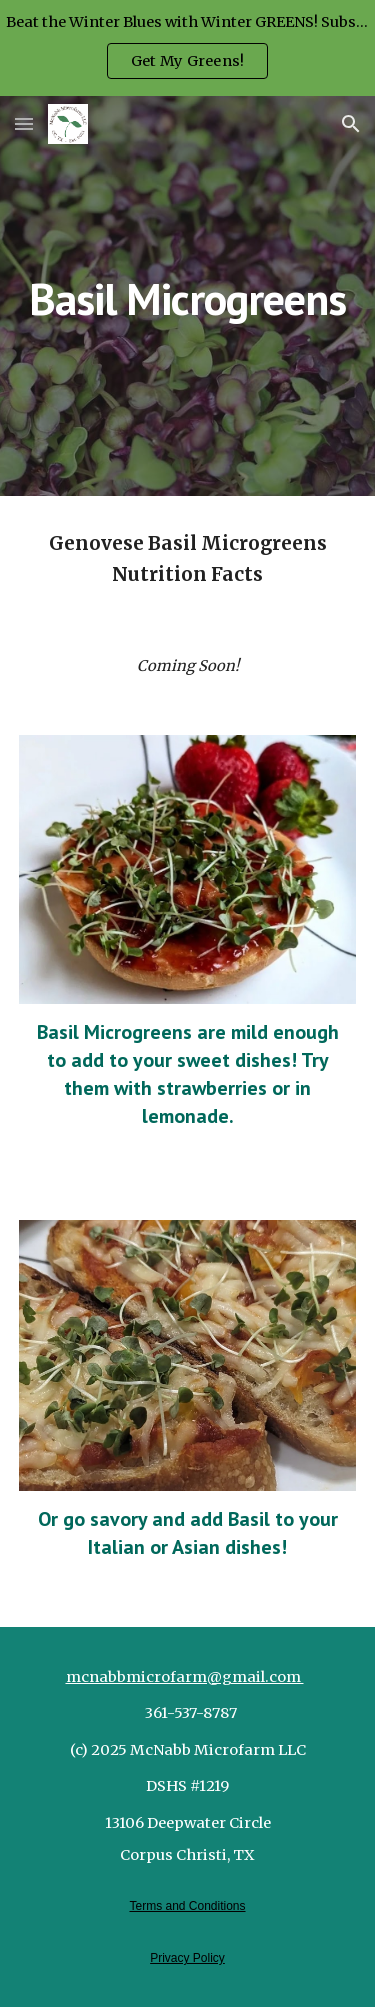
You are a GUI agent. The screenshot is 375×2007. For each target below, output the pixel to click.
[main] (188, 295)
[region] (187, 48)
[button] (24, 123)
